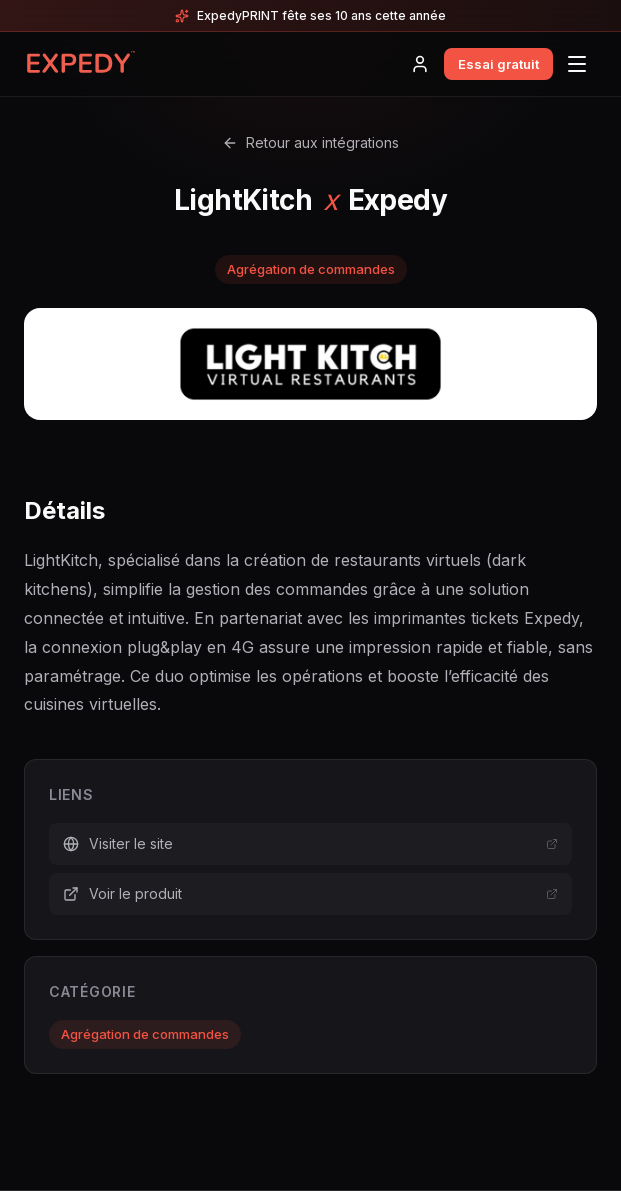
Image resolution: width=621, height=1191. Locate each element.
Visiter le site (310, 843)
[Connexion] (420, 64)
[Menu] (577, 64)
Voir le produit (310, 893)
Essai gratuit (498, 64)
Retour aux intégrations (310, 142)
